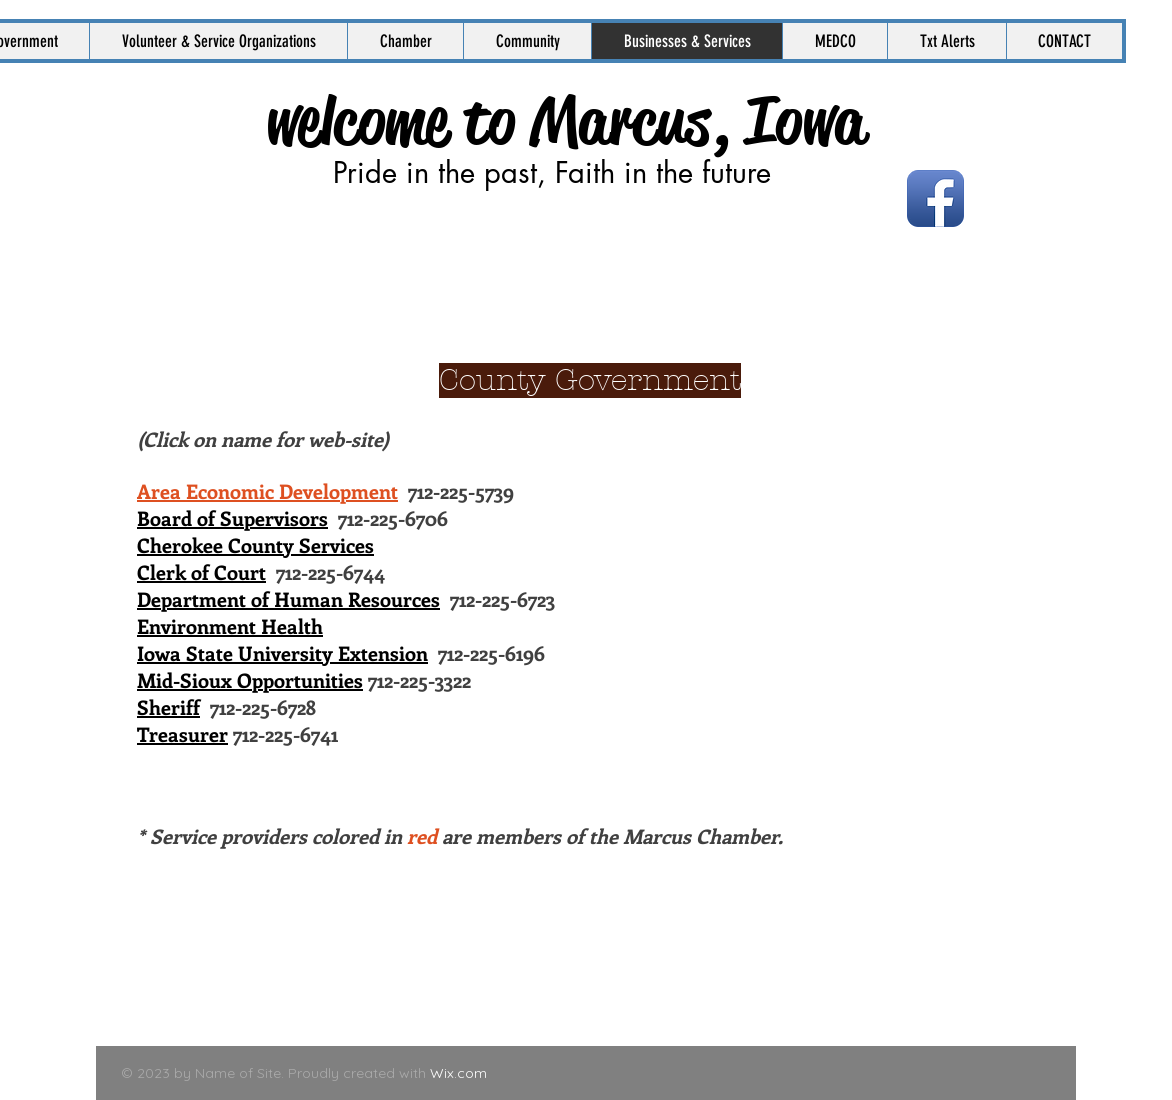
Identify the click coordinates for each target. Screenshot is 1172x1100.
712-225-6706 (388, 517)
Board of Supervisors (232, 517)
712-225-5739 (325, 490)
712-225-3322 (304, 679)
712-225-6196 (341, 652)
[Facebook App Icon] (935, 198)
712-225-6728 (226, 706)
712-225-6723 (346, 598)
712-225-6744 (261, 571)
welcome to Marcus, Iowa (565, 121)
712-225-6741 (237, 733)
